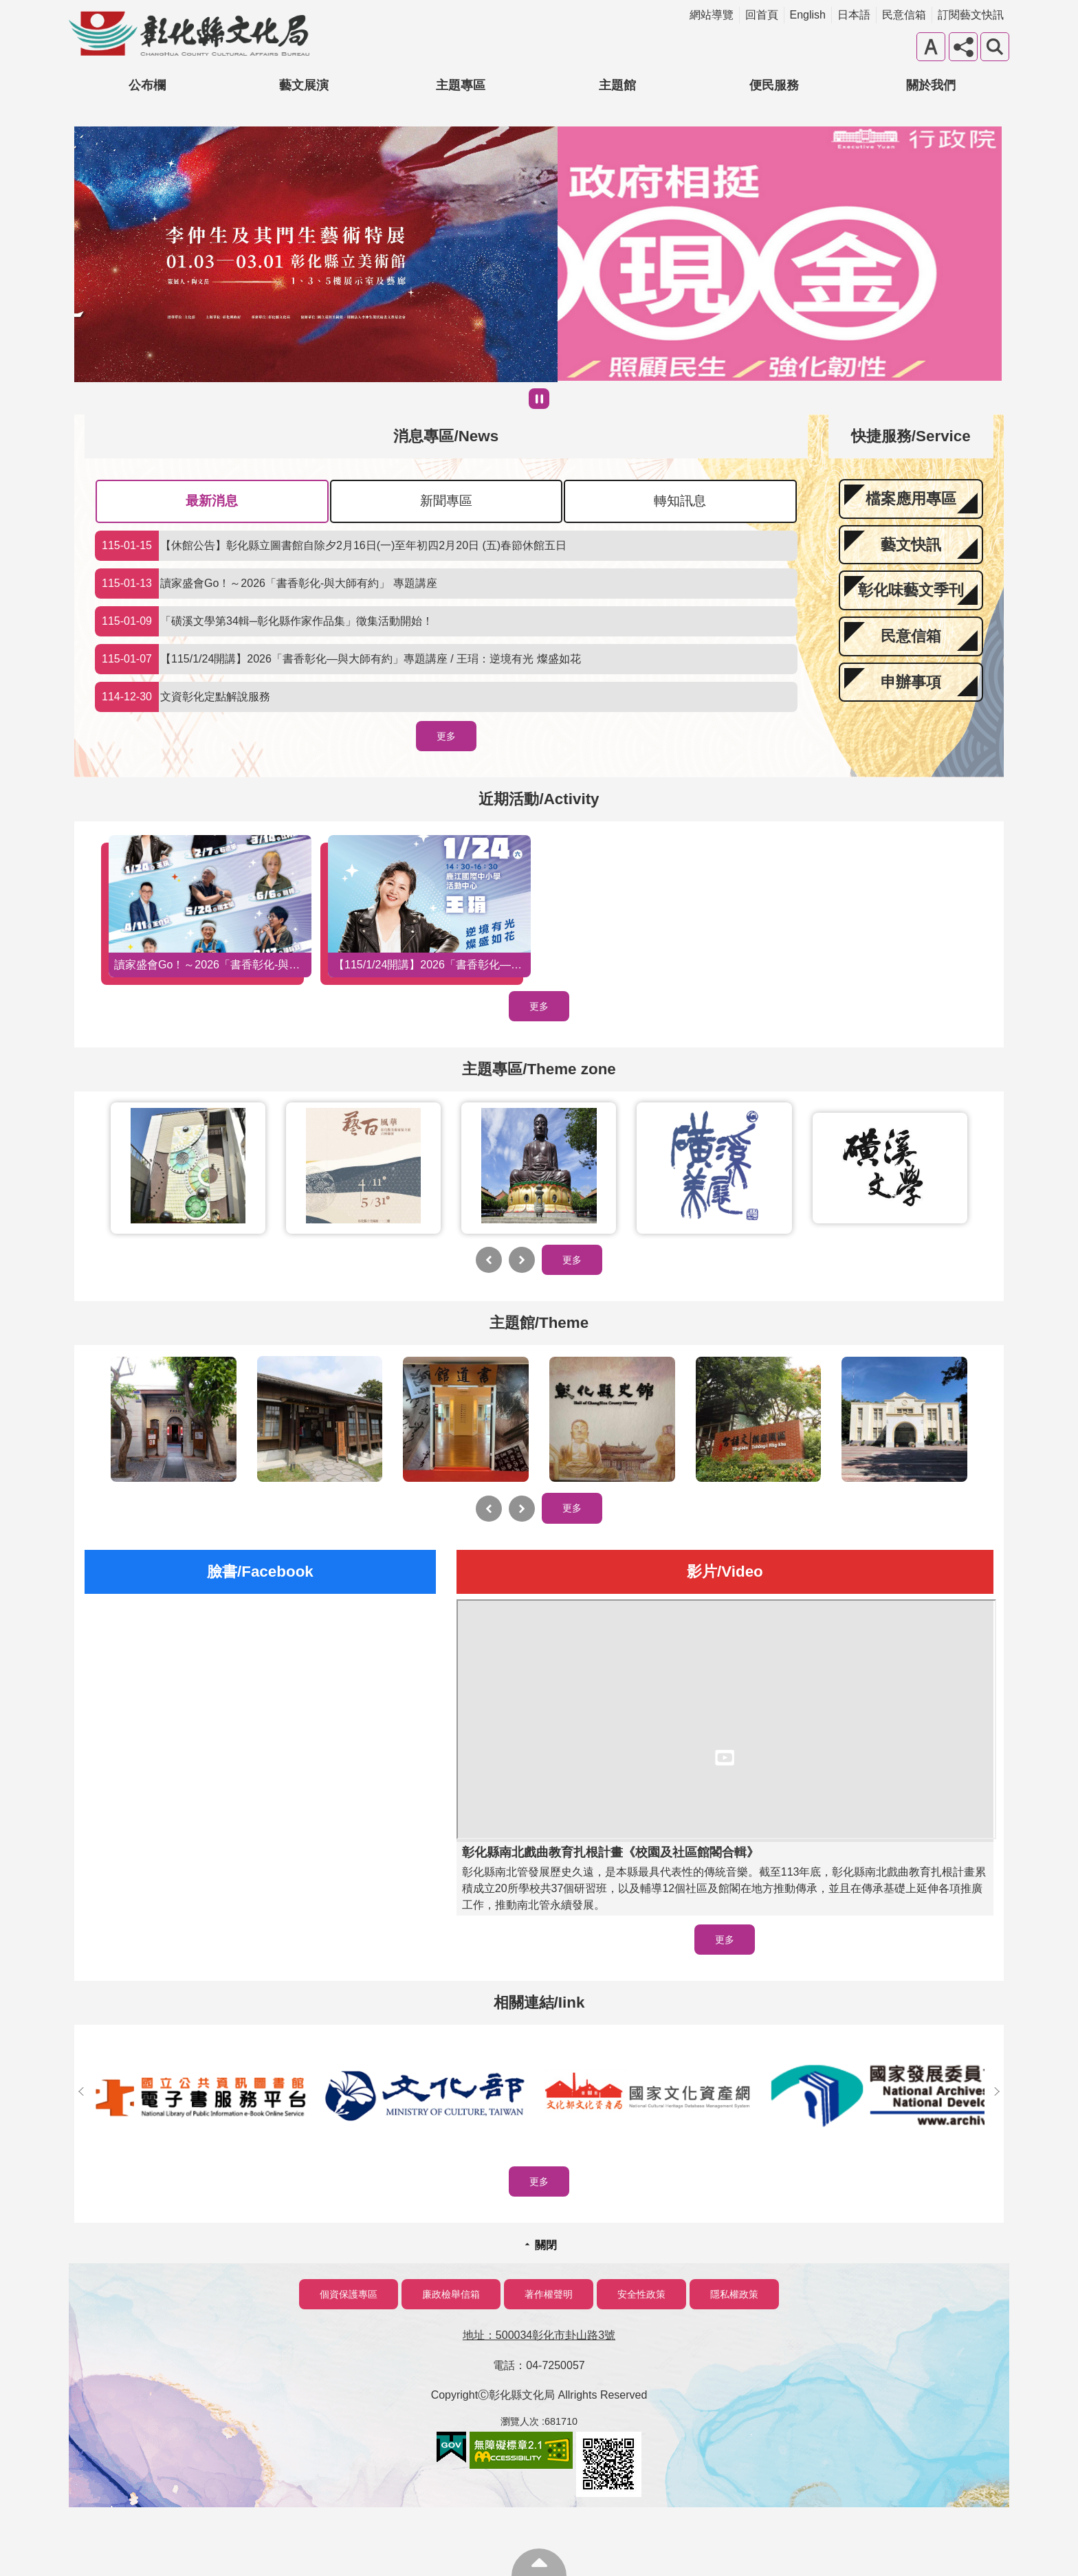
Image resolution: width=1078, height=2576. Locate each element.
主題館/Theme (539, 1322)
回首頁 (761, 15)
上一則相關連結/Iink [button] (81, 2091)
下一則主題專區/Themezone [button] (522, 1260)
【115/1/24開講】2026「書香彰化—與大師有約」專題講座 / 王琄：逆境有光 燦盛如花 (338, 659)
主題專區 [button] (460, 85)
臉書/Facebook (260, 1571)
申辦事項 (911, 682)
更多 (446, 736)
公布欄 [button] (147, 85)
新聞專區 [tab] (446, 500)
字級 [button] (930, 46)
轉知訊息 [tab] (680, 500)
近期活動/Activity (538, 799)
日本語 (853, 15)
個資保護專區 (348, 2294)
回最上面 (539, 2562)
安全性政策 (641, 2294)
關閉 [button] (546, 2245)
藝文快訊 (911, 544)
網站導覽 (712, 15)
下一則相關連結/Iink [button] (997, 2091)
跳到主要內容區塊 (7, 7)
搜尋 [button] (994, 46)
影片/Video (725, 1571)
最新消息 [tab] (212, 500)
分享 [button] (963, 46)
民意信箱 (904, 15)
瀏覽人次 (519, 2421)
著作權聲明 (549, 2294)
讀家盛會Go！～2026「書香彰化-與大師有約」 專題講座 (266, 583)
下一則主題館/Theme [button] (522, 1509)
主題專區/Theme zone (539, 1069)
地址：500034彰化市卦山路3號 (539, 2335)
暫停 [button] (539, 398)
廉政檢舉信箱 (451, 2294)
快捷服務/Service (911, 436)
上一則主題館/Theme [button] (489, 1509)
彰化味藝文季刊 (911, 590)
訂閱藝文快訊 (971, 15)
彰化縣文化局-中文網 (189, 33)
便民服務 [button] (774, 85)
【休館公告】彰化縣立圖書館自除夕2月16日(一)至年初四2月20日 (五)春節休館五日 (330, 546)
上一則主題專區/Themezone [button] (489, 1260)
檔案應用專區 (911, 498)
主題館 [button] (617, 85)
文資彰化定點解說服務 (182, 697)
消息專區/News (445, 436)
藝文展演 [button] (304, 85)
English (808, 15)
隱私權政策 (734, 2294)
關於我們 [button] (931, 85)
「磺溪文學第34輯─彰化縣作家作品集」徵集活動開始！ (264, 621)
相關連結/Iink (539, 2002)
